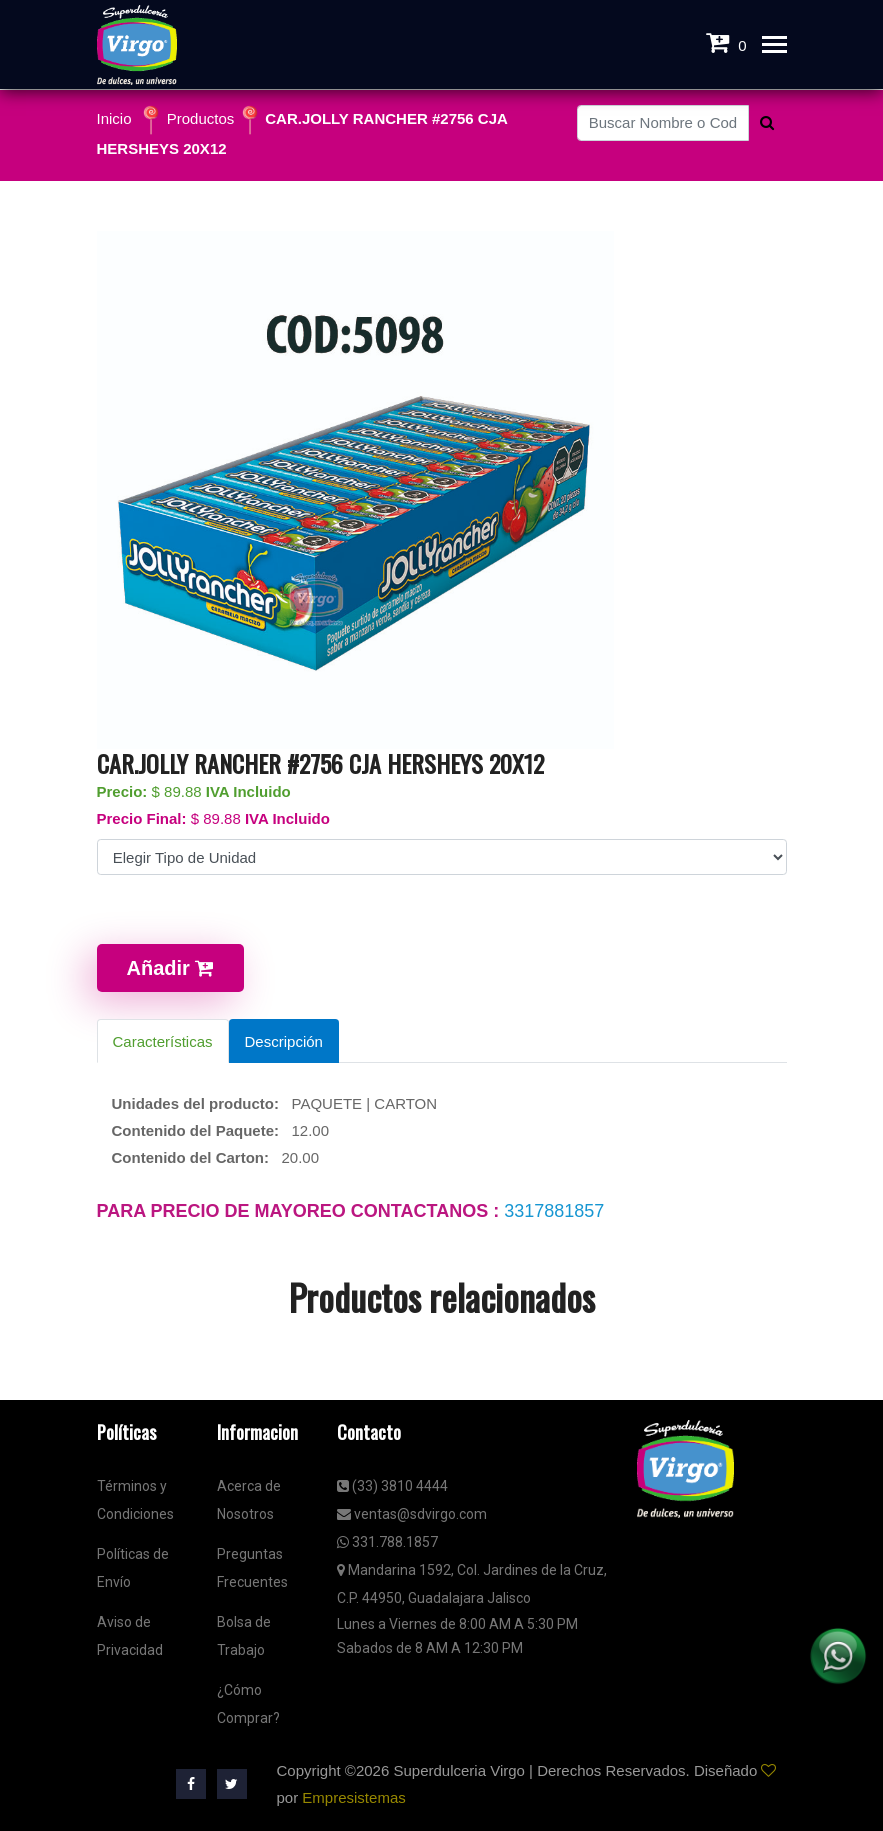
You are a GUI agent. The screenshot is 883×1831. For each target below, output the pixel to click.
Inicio (114, 118)
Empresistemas (353, 1797)
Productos (201, 118)
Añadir (171, 968)
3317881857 (554, 1211)
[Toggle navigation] (774, 46)
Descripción (284, 1041)
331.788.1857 (387, 1542)
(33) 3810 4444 (392, 1486)
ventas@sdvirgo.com (412, 1514)
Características (163, 1041)
